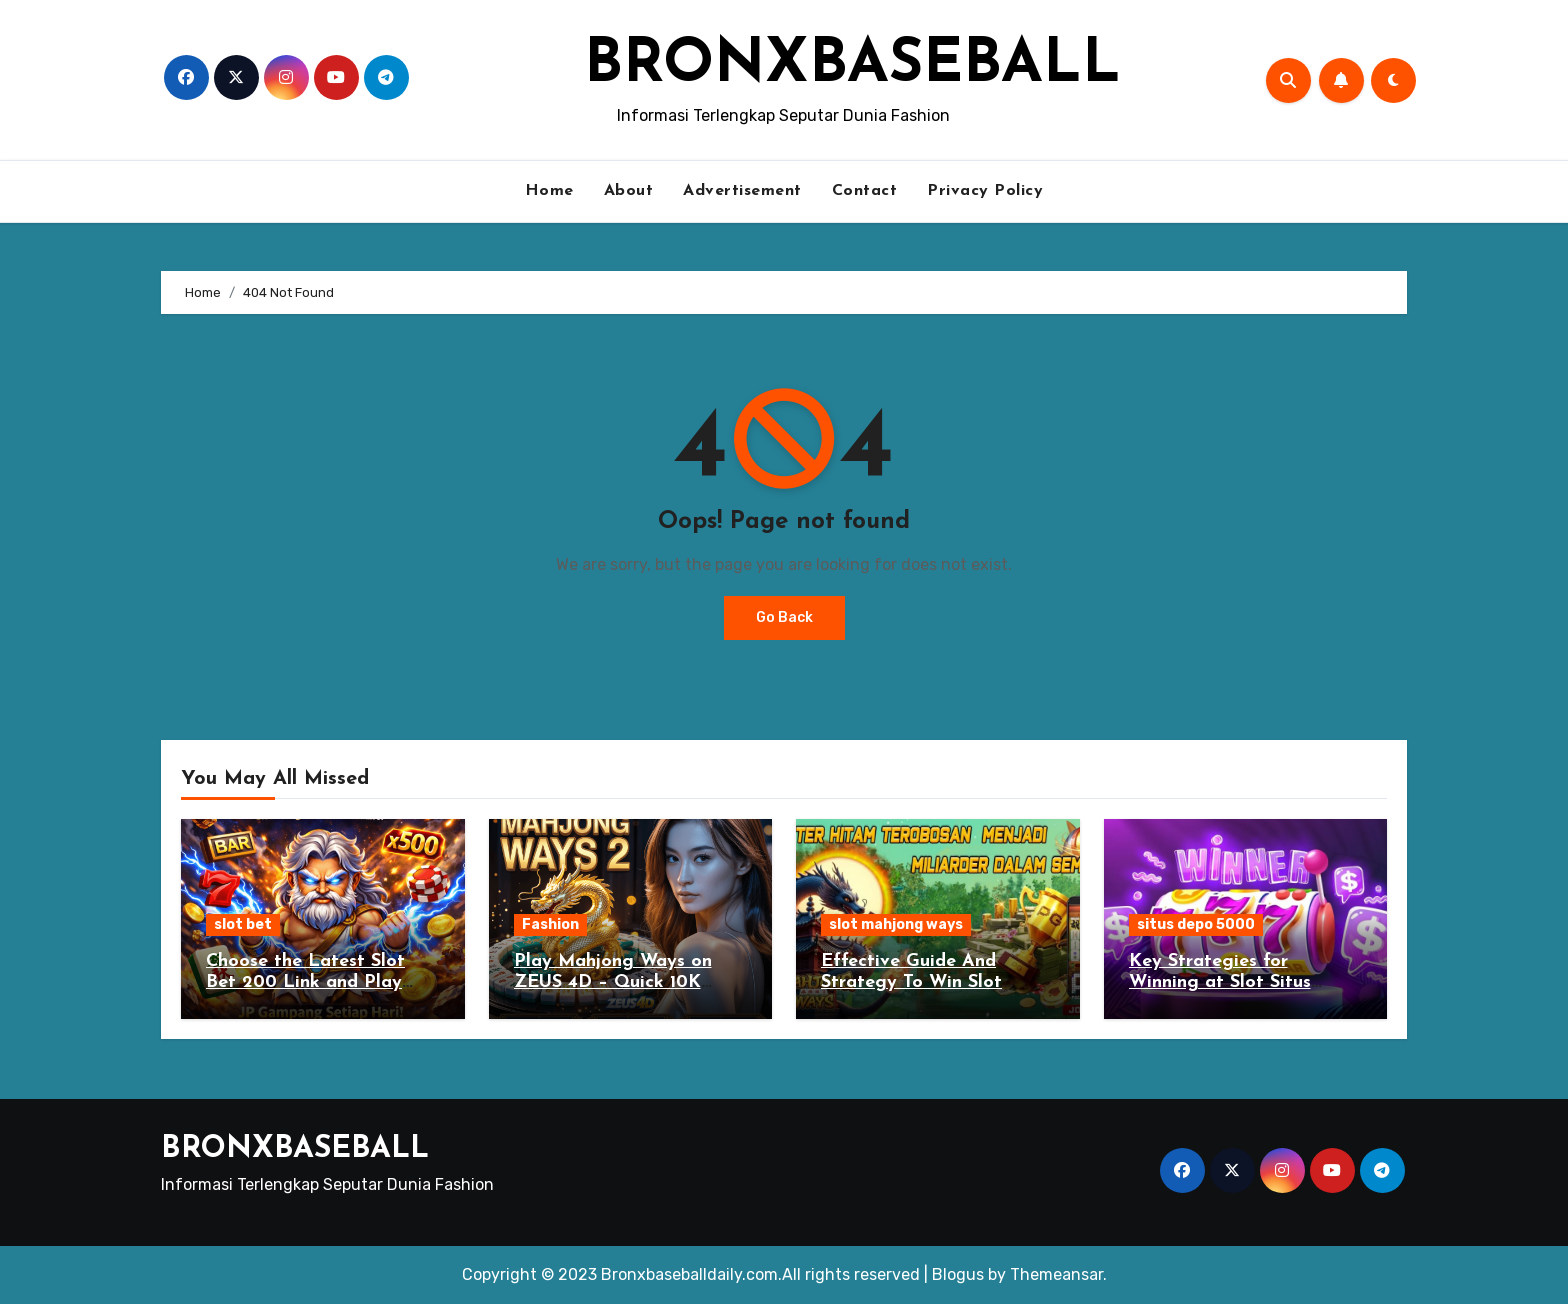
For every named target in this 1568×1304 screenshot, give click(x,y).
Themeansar (1056, 1274)
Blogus (958, 1274)
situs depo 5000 (1196, 924)
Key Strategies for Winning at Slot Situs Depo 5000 (1220, 983)
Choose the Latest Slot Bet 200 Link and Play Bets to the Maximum (305, 983)
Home (549, 191)
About (629, 191)
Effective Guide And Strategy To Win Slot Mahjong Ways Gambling (929, 983)
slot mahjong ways (896, 924)
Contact (865, 191)
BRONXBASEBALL (852, 66)
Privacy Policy (985, 191)
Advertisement (742, 191)
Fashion (550, 924)
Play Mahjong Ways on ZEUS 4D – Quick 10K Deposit (613, 983)
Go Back (784, 617)
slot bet (243, 924)
